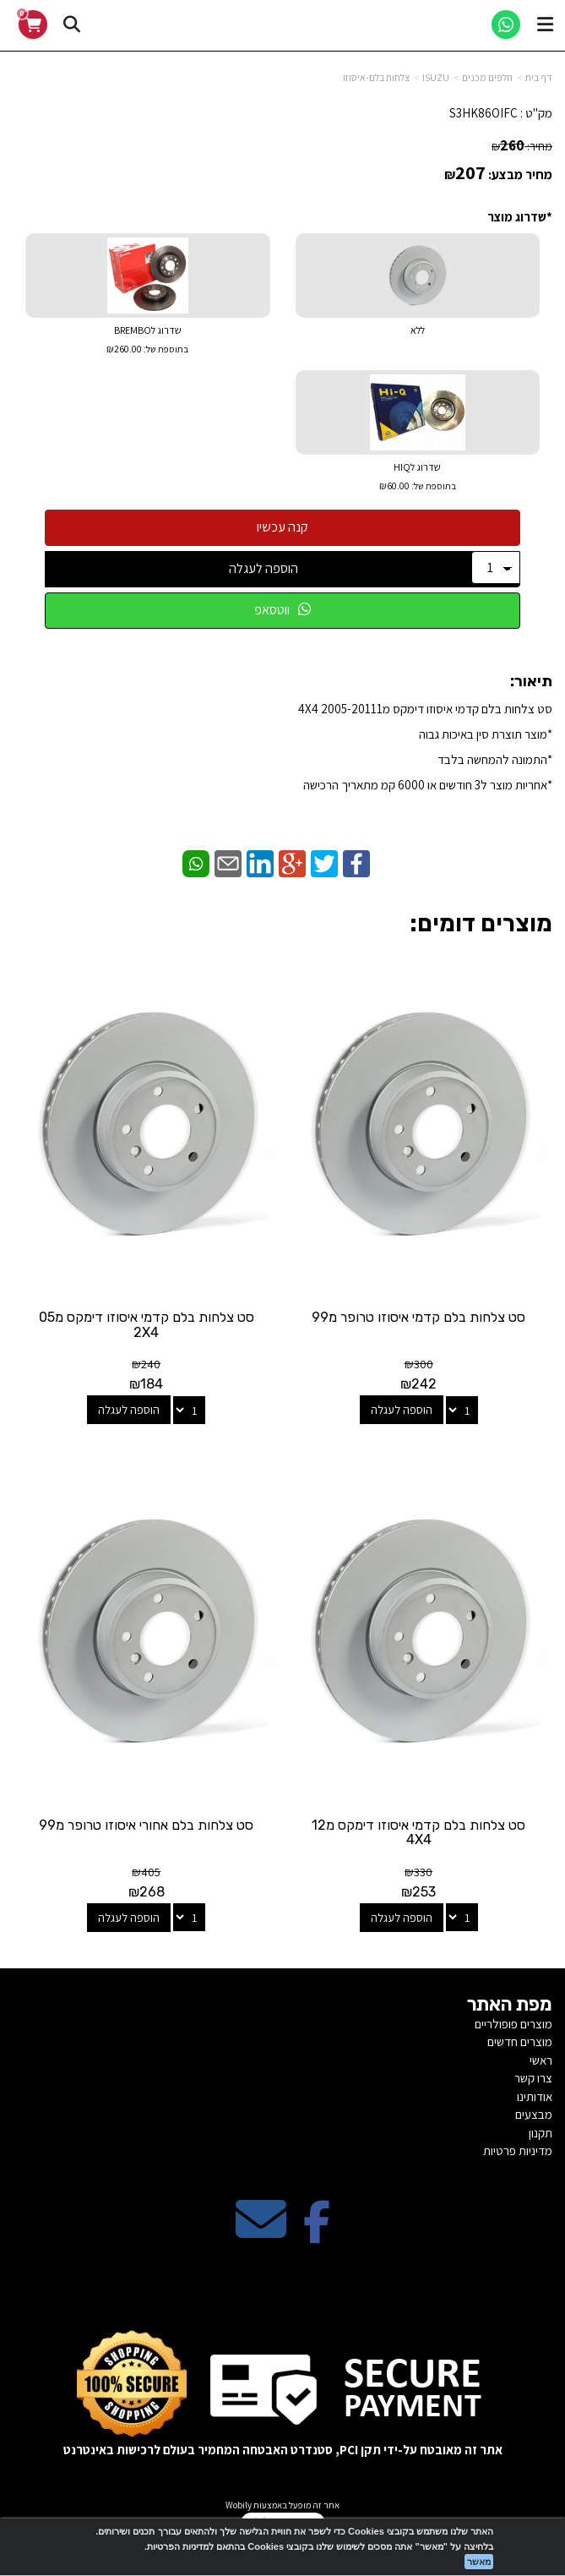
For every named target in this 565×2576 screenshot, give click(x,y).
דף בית (538, 77)
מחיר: (522, 146)
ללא (417, 330)
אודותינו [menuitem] (534, 2096)
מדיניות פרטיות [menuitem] (517, 2150)
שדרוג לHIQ (418, 478)
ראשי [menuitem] (541, 2060)
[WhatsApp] (506, 24)
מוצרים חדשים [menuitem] (519, 2041)
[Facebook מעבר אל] (316, 2233)
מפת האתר (509, 2005)
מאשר (479, 2562)
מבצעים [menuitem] (533, 2114)
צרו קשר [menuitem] (533, 2078)
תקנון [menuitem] (540, 2133)
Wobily (238, 2505)
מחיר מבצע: (520, 174)
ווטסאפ (282, 610)
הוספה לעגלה (263, 568)
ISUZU (435, 77)
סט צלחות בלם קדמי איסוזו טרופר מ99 (418, 1317)
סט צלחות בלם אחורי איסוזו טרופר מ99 (146, 1825)
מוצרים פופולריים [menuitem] (513, 2024)
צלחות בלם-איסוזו (376, 77)
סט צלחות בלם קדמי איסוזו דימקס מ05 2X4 (146, 1324)
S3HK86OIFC (483, 113)
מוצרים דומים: (481, 923)
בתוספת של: (165, 349)
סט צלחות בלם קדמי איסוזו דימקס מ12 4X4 (418, 1832)
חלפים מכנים (487, 77)
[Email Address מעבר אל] (261, 2233)
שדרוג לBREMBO (147, 341)
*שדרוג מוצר (519, 217)
